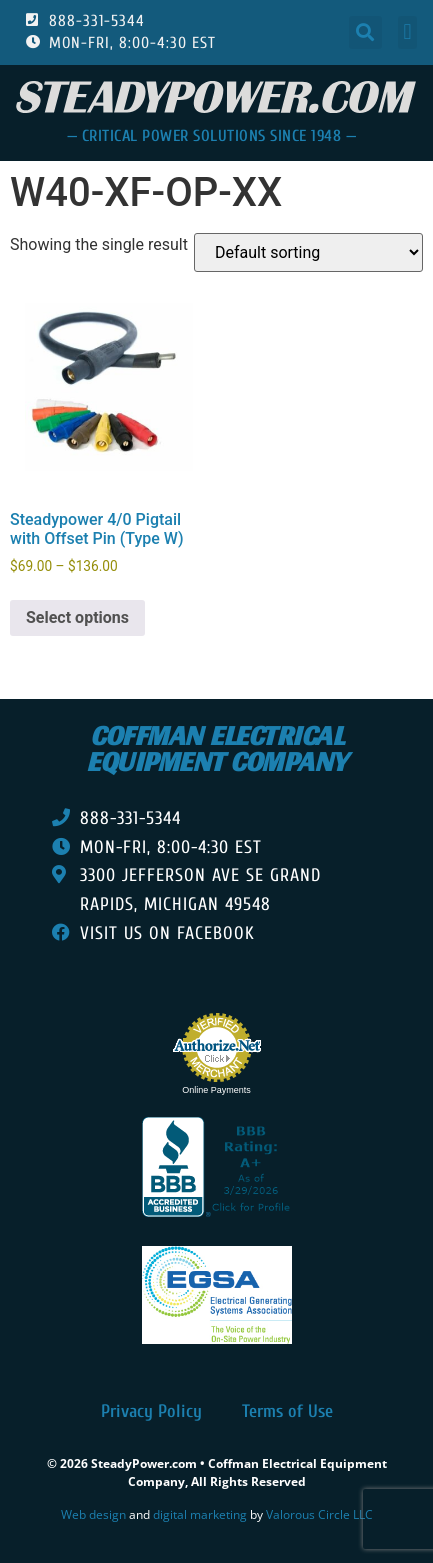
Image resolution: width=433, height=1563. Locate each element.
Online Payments (216, 1090)
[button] (365, 32)
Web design (93, 1514)
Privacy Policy (151, 1411)
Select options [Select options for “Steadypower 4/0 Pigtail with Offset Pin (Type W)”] (77, 617)
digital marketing (200, 1514)
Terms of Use (287, 1411)
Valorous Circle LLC (319, 1514)
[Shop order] (308, 252)
